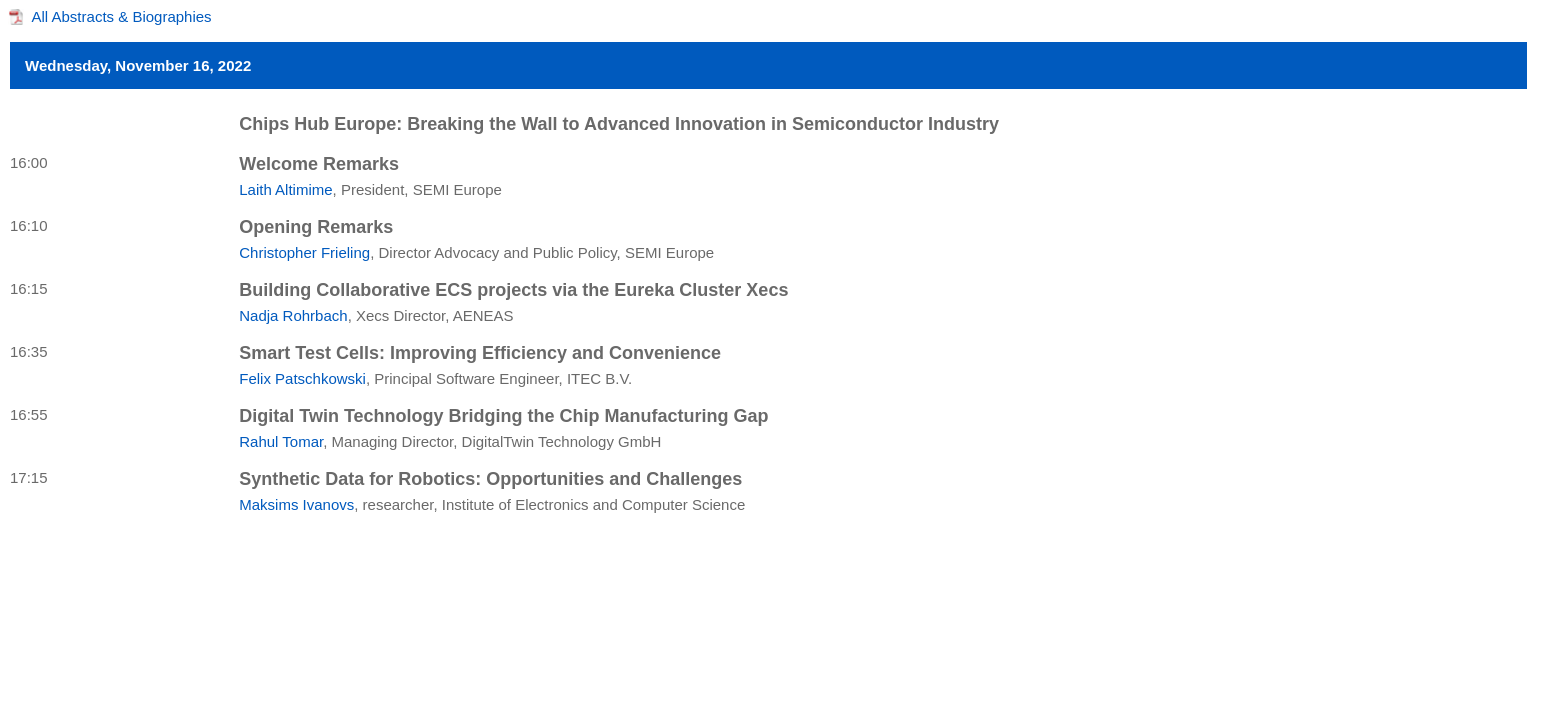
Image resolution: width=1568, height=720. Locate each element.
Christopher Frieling (304, 252)
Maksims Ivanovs (296, 504)
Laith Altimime (285, 189)
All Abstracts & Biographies (122, 16)
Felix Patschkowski (302, 378)
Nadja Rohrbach (293, 315)
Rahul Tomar (281, 441)
